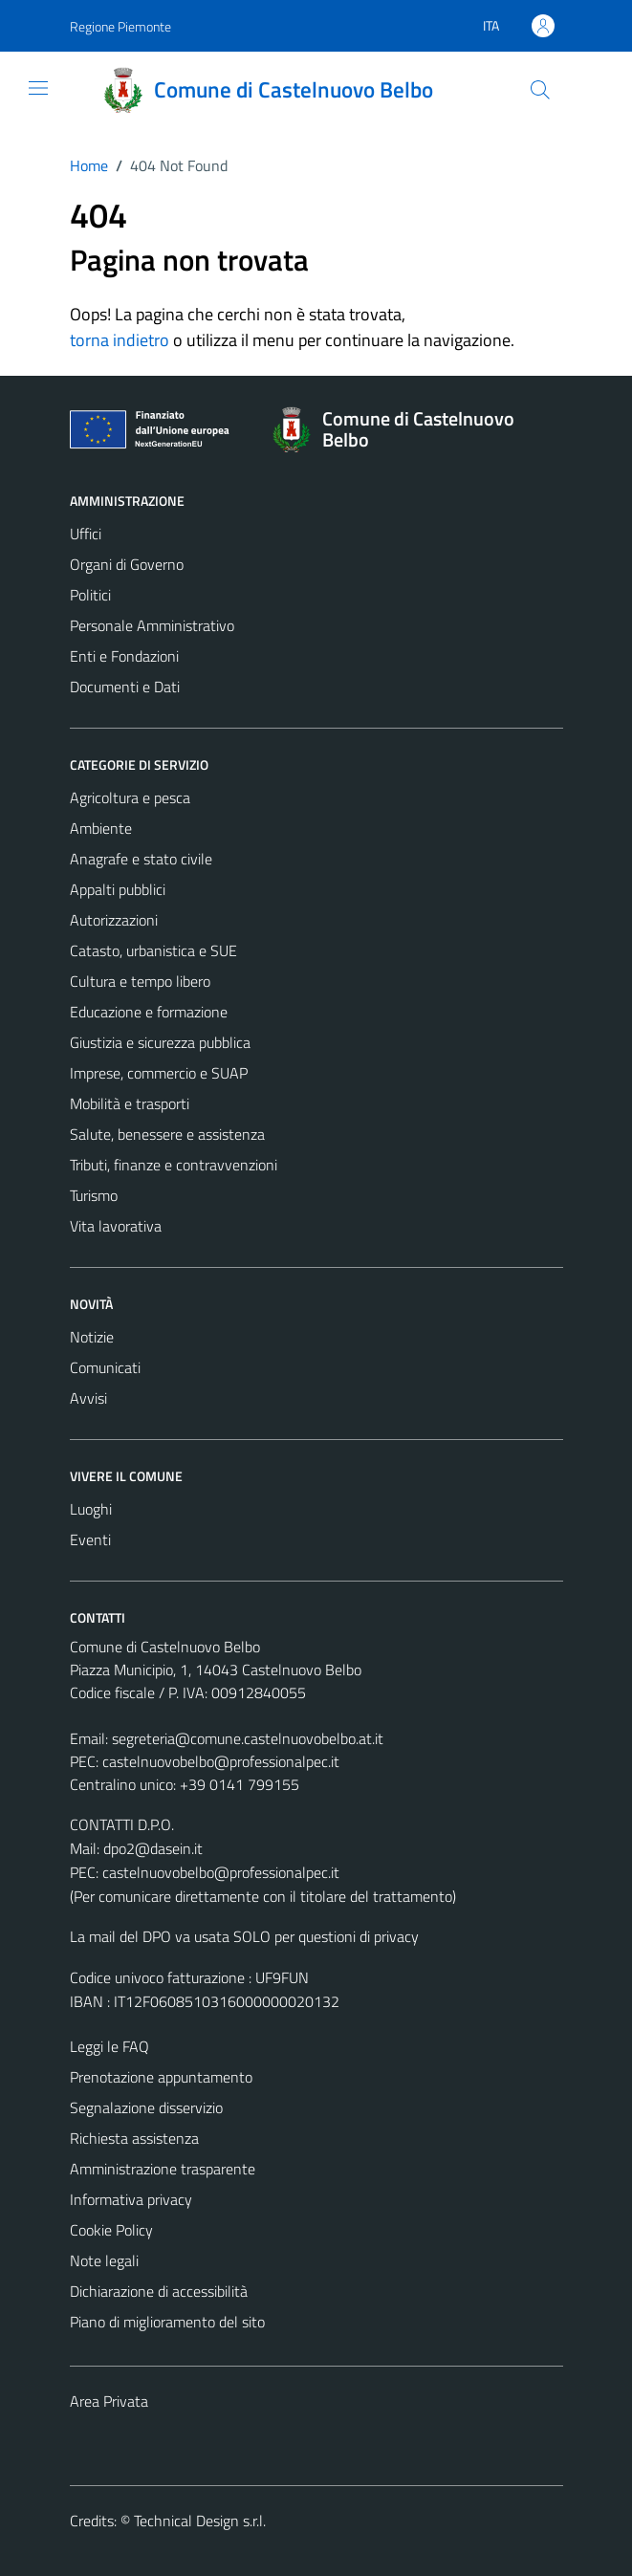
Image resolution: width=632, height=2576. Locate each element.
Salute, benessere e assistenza (167, 1134)
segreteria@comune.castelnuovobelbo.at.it (247, 1738)
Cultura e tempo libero (140, 981)
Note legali (104, 2260)
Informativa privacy (131, 2199)
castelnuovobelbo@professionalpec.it (220, 1761)
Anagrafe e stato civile (141, 858)
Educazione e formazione (149, 1011)
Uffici (85, 533)
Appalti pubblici (117, 889)
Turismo (94, 1195)
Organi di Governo (127, 564)
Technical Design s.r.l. (200, 2520)
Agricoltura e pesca (130, 797)
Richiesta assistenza (134, 2138)
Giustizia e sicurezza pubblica (160, 1042)
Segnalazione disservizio (146, 2107)
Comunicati (105, 1367)
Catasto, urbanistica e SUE (153, 950)
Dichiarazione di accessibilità (159, 2291)
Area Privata (109, 2401)
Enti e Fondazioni (124, 655)
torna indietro (119, 340)
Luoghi (91, 1508)
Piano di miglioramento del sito (167, 2321)
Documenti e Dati (125, 686)
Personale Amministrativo (152, 625)
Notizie (92, 1336)
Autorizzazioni (114, 919)
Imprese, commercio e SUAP (159, 1072)
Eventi (90, 1539)
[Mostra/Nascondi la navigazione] (38, 87)
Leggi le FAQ (109, 2046)
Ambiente (101, 828)
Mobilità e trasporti (129, 1103)
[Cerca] (539, 90)
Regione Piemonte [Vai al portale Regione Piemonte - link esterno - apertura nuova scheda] (120, 26)
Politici (90, 594)
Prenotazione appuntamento (161, 2076)
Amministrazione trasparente (162, 2168)
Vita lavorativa (116, 1225)
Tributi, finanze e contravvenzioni (173, 1164)
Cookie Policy (111, 2229)
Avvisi (88, 1397)
